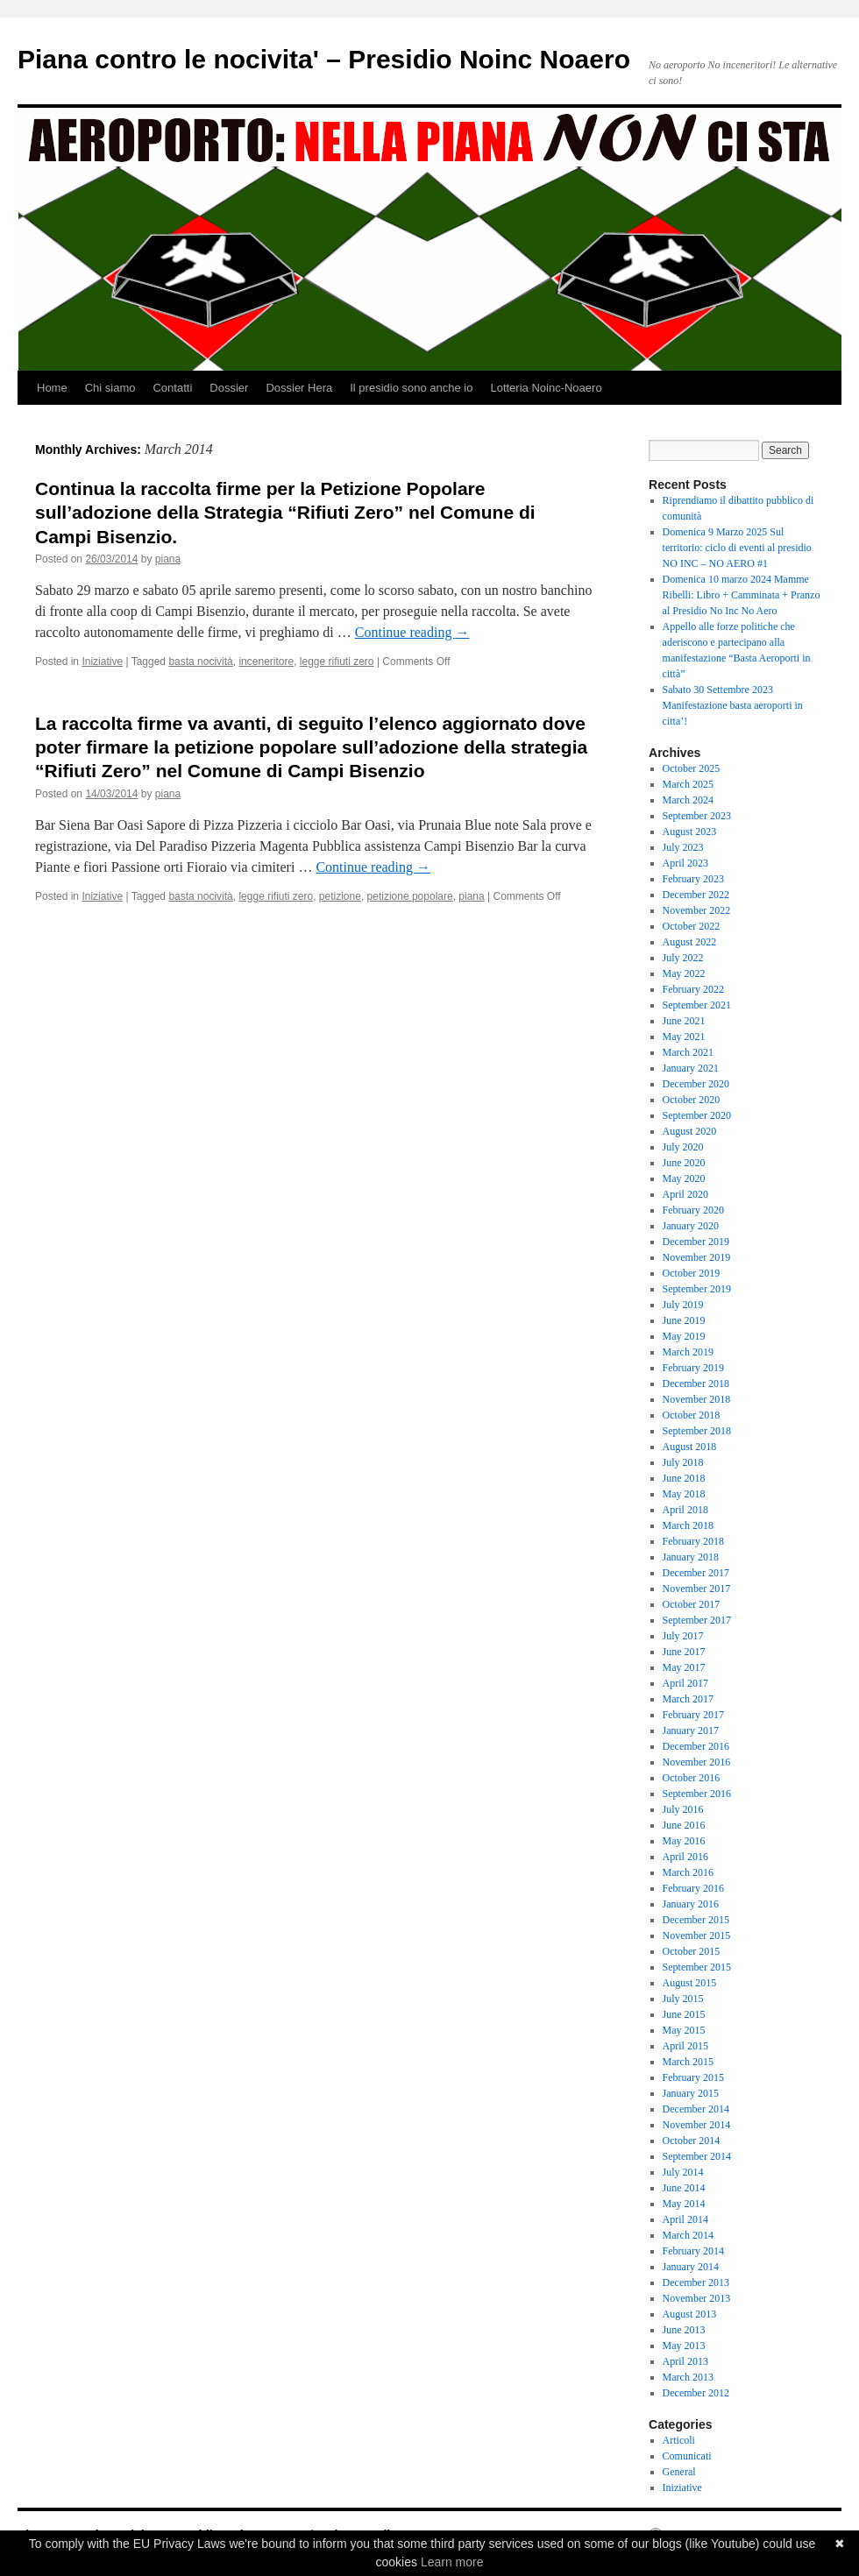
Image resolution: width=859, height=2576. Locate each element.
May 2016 (684, 1841)
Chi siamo (110, 387)
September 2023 (697, 816)
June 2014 (684, 2188)
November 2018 (697, 1399)
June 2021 (684, 1021)
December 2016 (696, 1746)
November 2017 (697, 1588)
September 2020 (697, 1115)
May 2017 (684, 1667)
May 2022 (684, 973)
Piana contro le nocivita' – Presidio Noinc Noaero (324, 59)
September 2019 (697, 1289)
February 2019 (693, 1368)
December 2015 (696, 1920)
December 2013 (696, 2282)
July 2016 (683, 1809)
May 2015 (684, 2030)
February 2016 (693, 1888)
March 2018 (688, 1525)
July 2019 (683, 1305)
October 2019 (692, 1273)
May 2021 (684, 1036)
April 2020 (685, 1194)
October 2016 (692, 1778)
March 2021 (688, 1052)
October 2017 (692, 1604)
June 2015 (684, 2014)
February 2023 (693, 879)
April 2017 (685, 1683)
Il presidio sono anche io (411, 387)
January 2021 (691, 1068)
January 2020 (691, 1226)
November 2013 (697, 2298)
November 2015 (697, 1935)
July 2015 (683, 1998)
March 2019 (688, 1352)
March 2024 (688, 800)
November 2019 (697, 1257)
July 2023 (683, 847)
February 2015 (693, 2077)
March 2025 (688, 784)
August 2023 (690, 831)
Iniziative (102, 661)
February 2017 (693, 1715)
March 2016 (688, 1872)
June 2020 (684, 1163)
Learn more (452, 2562)
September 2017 (697, 1620)
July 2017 (683, 1636)
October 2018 (692, 1415)
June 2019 (684, 1320)
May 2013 (684, 2345)
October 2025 (692, 768)
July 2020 (683, 1147)
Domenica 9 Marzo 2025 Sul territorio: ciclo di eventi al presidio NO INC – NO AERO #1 (737, 548)
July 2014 (683, 2172)
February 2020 (693, 1210)
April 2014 (685, 2219)
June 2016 (684, 1825)
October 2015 (692, 1951)
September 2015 (697, 1967)
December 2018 (696, 1383)
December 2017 (696, 1573)
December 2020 (696, 1084)
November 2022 (697, 910)
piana (168, 559)
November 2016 (697, 1762)
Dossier (228, 387)
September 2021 (697, 1005)
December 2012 (696, 2393)
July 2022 (683, 958)
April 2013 (685, 2361)
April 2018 (685, 1510)
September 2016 (697, 1793)
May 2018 (684, 1494)
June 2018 (684, 1478)
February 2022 (693, 989)
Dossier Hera (299, 387)
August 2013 (690, 2314)
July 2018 (683, 1462)
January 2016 (691, 1904)
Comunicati (687, 2456)
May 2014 (684, 2203)
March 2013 (688, 2377)
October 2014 (692, 2140)
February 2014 (693, 2251)
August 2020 (690, 1131)
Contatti (172, 387)
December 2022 (696, 894)
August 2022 (690, 942)
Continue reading (412, 632)
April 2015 (685, 2046)
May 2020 (684, 1178)
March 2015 (688, 2062)
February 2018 (693, 1541)
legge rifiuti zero (337, 661)
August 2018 (690, 1446)
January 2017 (691, 1730)
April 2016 (685, 1857)
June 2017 (684, 1651)
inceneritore (266, 661)
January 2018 (691, 1557)
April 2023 (685, 863)
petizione (340, 896)
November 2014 (697, 2125)
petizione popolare (410, 896)
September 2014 (697, 2156)
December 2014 (696, 2109)
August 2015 (690, 1983)
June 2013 (684, 2330)
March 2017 (688, 1699)
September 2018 (697, 1431)
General (679, 2472)
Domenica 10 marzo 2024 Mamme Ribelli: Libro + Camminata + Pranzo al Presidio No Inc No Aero (741, 595)
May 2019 (684, 1336)
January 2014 (691, 2267)
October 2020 (692, 1099)
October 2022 (692, 926)
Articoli (679, 2440)
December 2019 (696, 1241)
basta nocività (200, 661)
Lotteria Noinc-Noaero (545, 387)
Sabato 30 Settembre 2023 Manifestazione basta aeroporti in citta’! (733, 705)
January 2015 (691, 2093)
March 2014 (688, 2235)
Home (52, 387)
